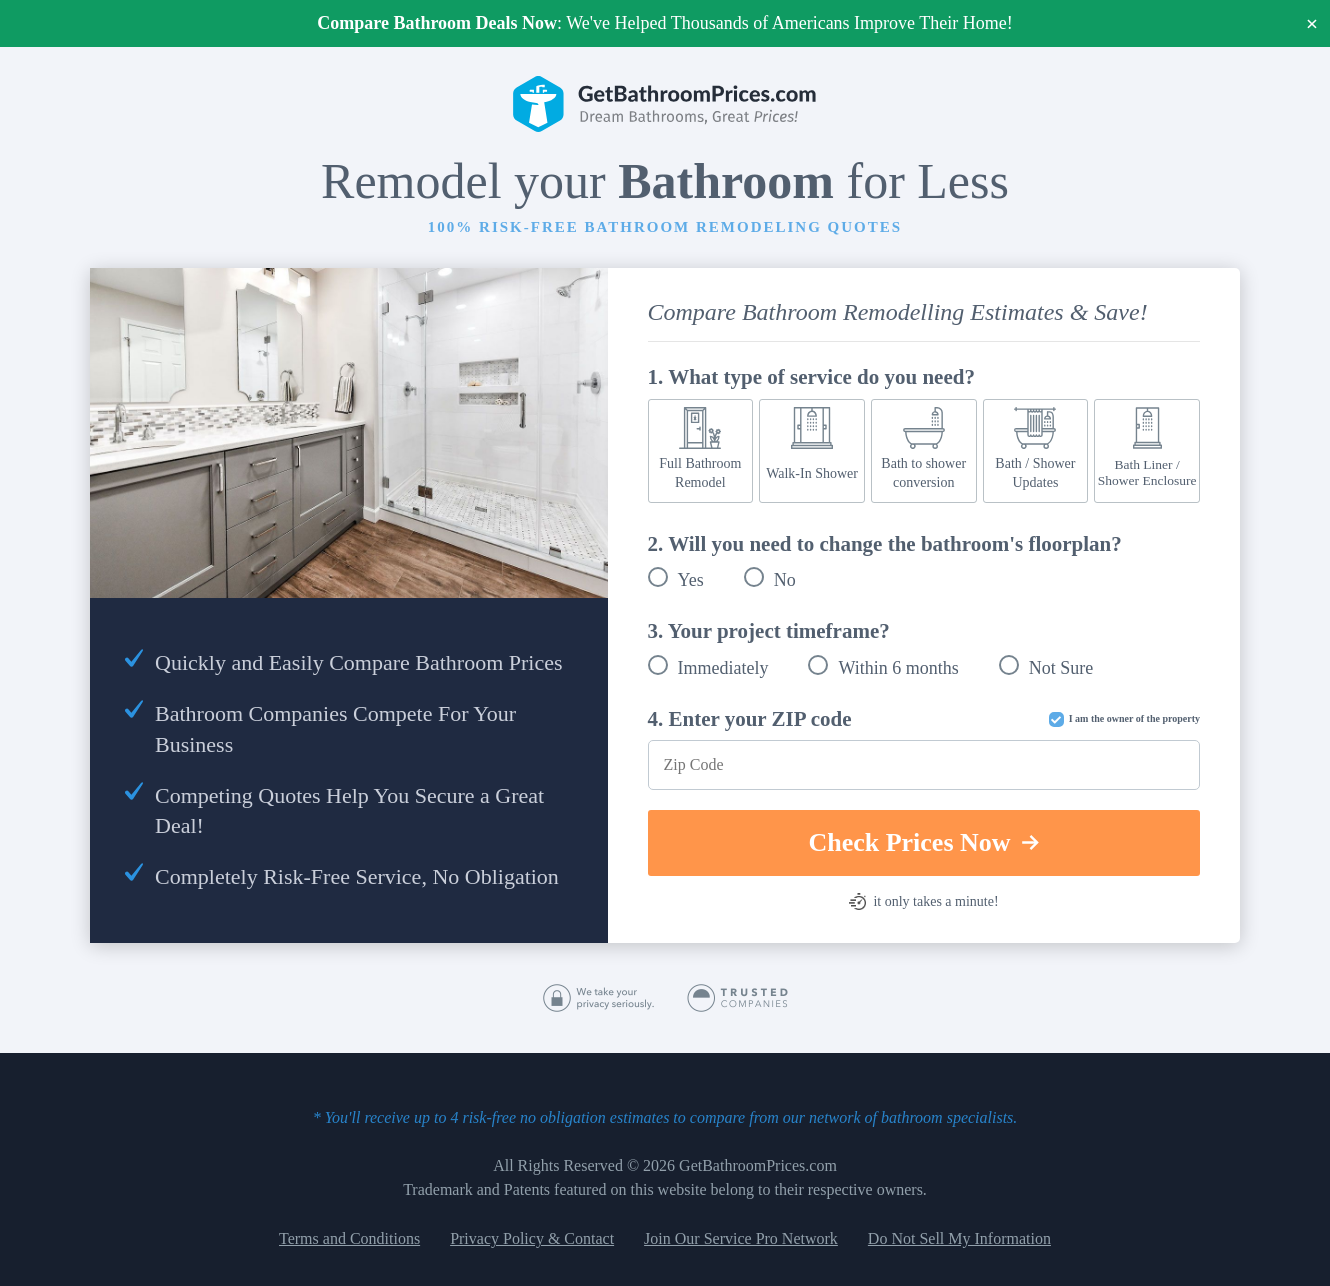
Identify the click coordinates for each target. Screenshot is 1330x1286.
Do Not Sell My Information (959, 1238)
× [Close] (1312, 23)
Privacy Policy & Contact (532, 1238)
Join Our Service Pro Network (741, 1238)
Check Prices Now (923, 842)
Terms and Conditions (349, 1238)
